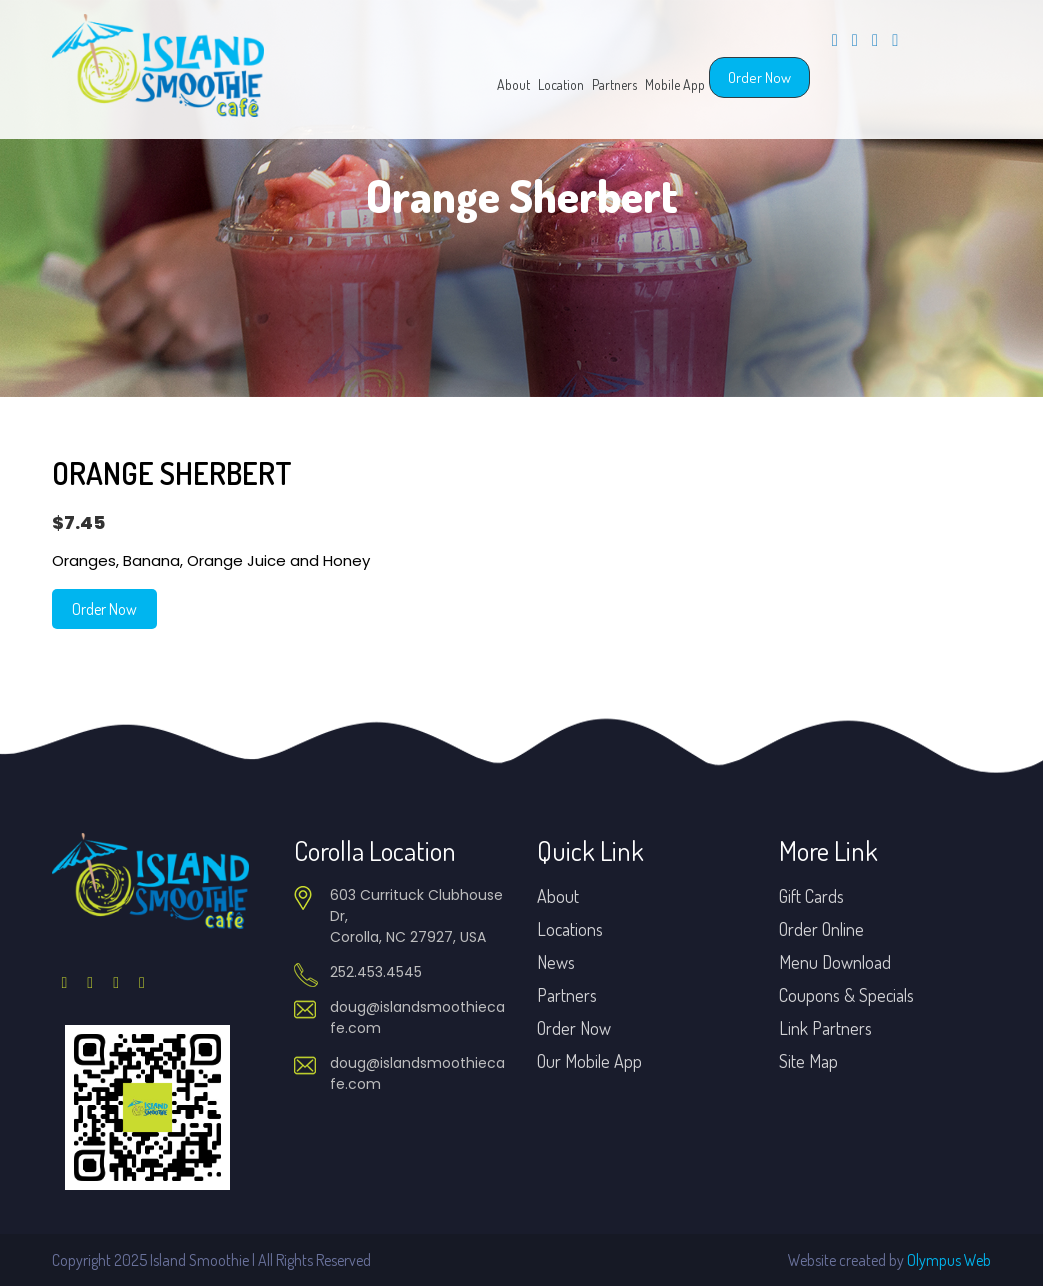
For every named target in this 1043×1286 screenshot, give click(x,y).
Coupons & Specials (846, 995)
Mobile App (675, 84)
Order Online (821, 929)
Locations (570, 929)
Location (561, 84)
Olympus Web (949, 1260)
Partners (614, 84)
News (556, 962)
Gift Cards (811, 896)
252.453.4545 (376, 972)
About (513, 84)
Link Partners (825, 1028)
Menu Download (835, 962)
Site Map (808, 1061)
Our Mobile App (589, 1061)
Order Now (759, 77)
